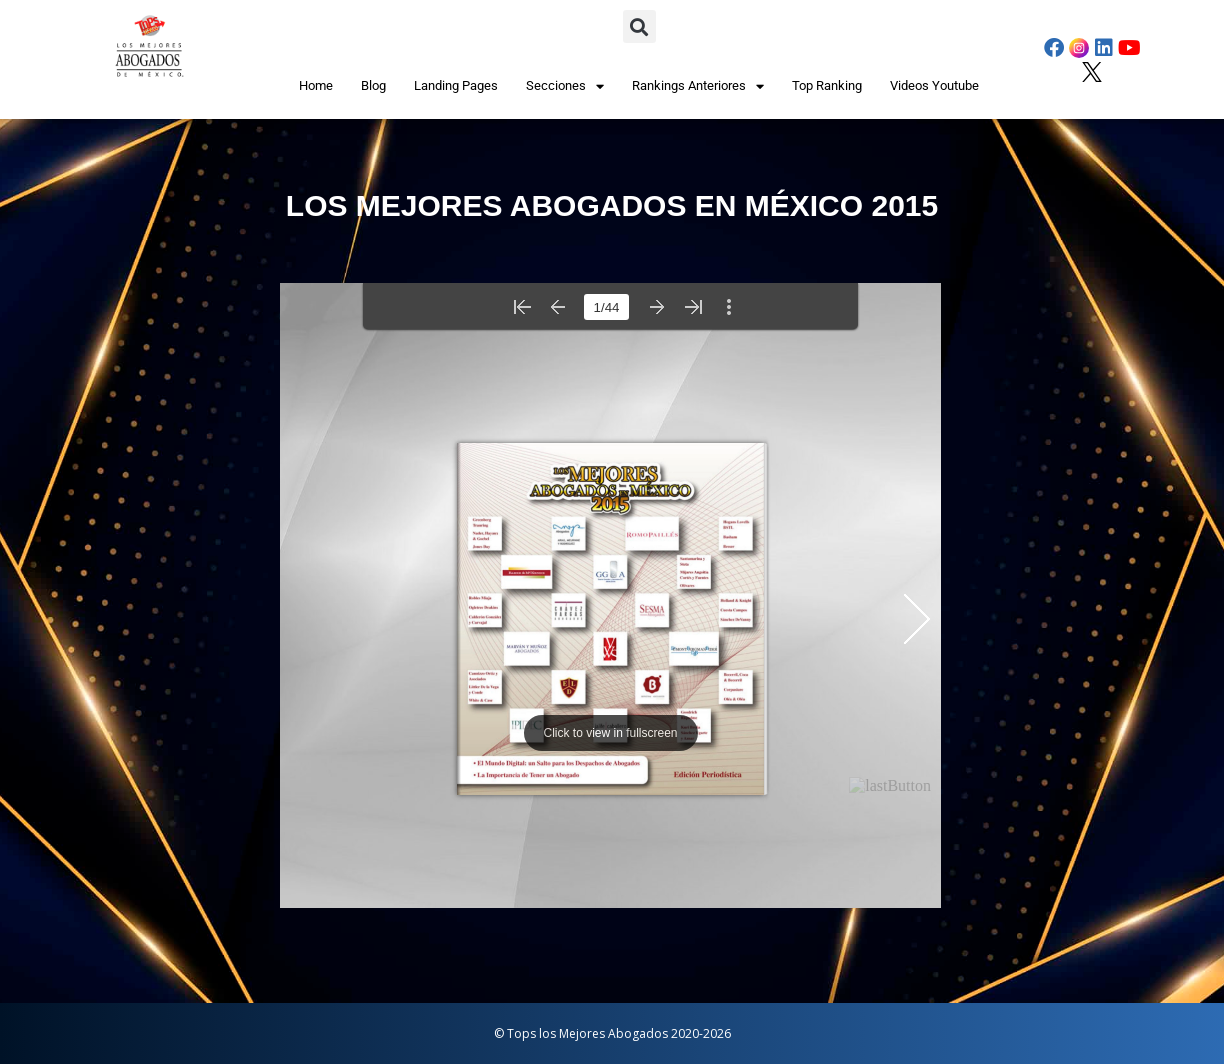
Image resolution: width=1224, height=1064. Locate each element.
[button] (639, 26)
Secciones (565, 86)
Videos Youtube (934, 85)
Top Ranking (827, 85)
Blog (373, 85)
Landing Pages (456, 85)
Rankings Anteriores (698, 86)
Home (316, 85)
